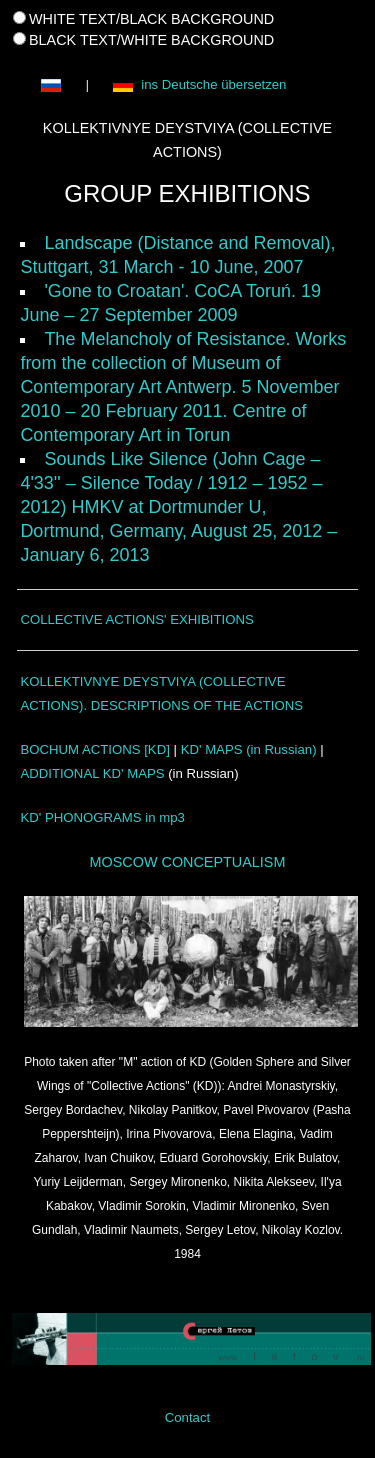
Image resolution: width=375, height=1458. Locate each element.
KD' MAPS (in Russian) (249, 749)
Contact (187, 1416)
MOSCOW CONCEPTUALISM (188, 862)
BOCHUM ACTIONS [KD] (94, 749)
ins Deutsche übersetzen (198, 86)
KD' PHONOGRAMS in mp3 (102, 817)
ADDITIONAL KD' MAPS (92, 773)
